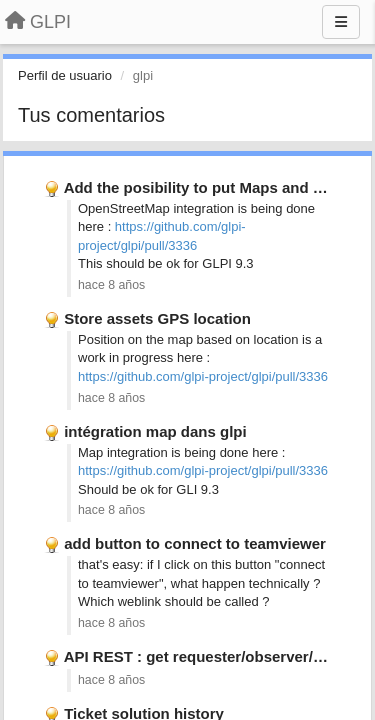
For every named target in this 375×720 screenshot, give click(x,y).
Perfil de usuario (65, 75)
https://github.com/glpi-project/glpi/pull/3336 (203, 376)
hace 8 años (111, 285)
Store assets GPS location (157, 318)
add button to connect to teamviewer (195, 543)
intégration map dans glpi (155, 431)
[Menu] (341, 22)
